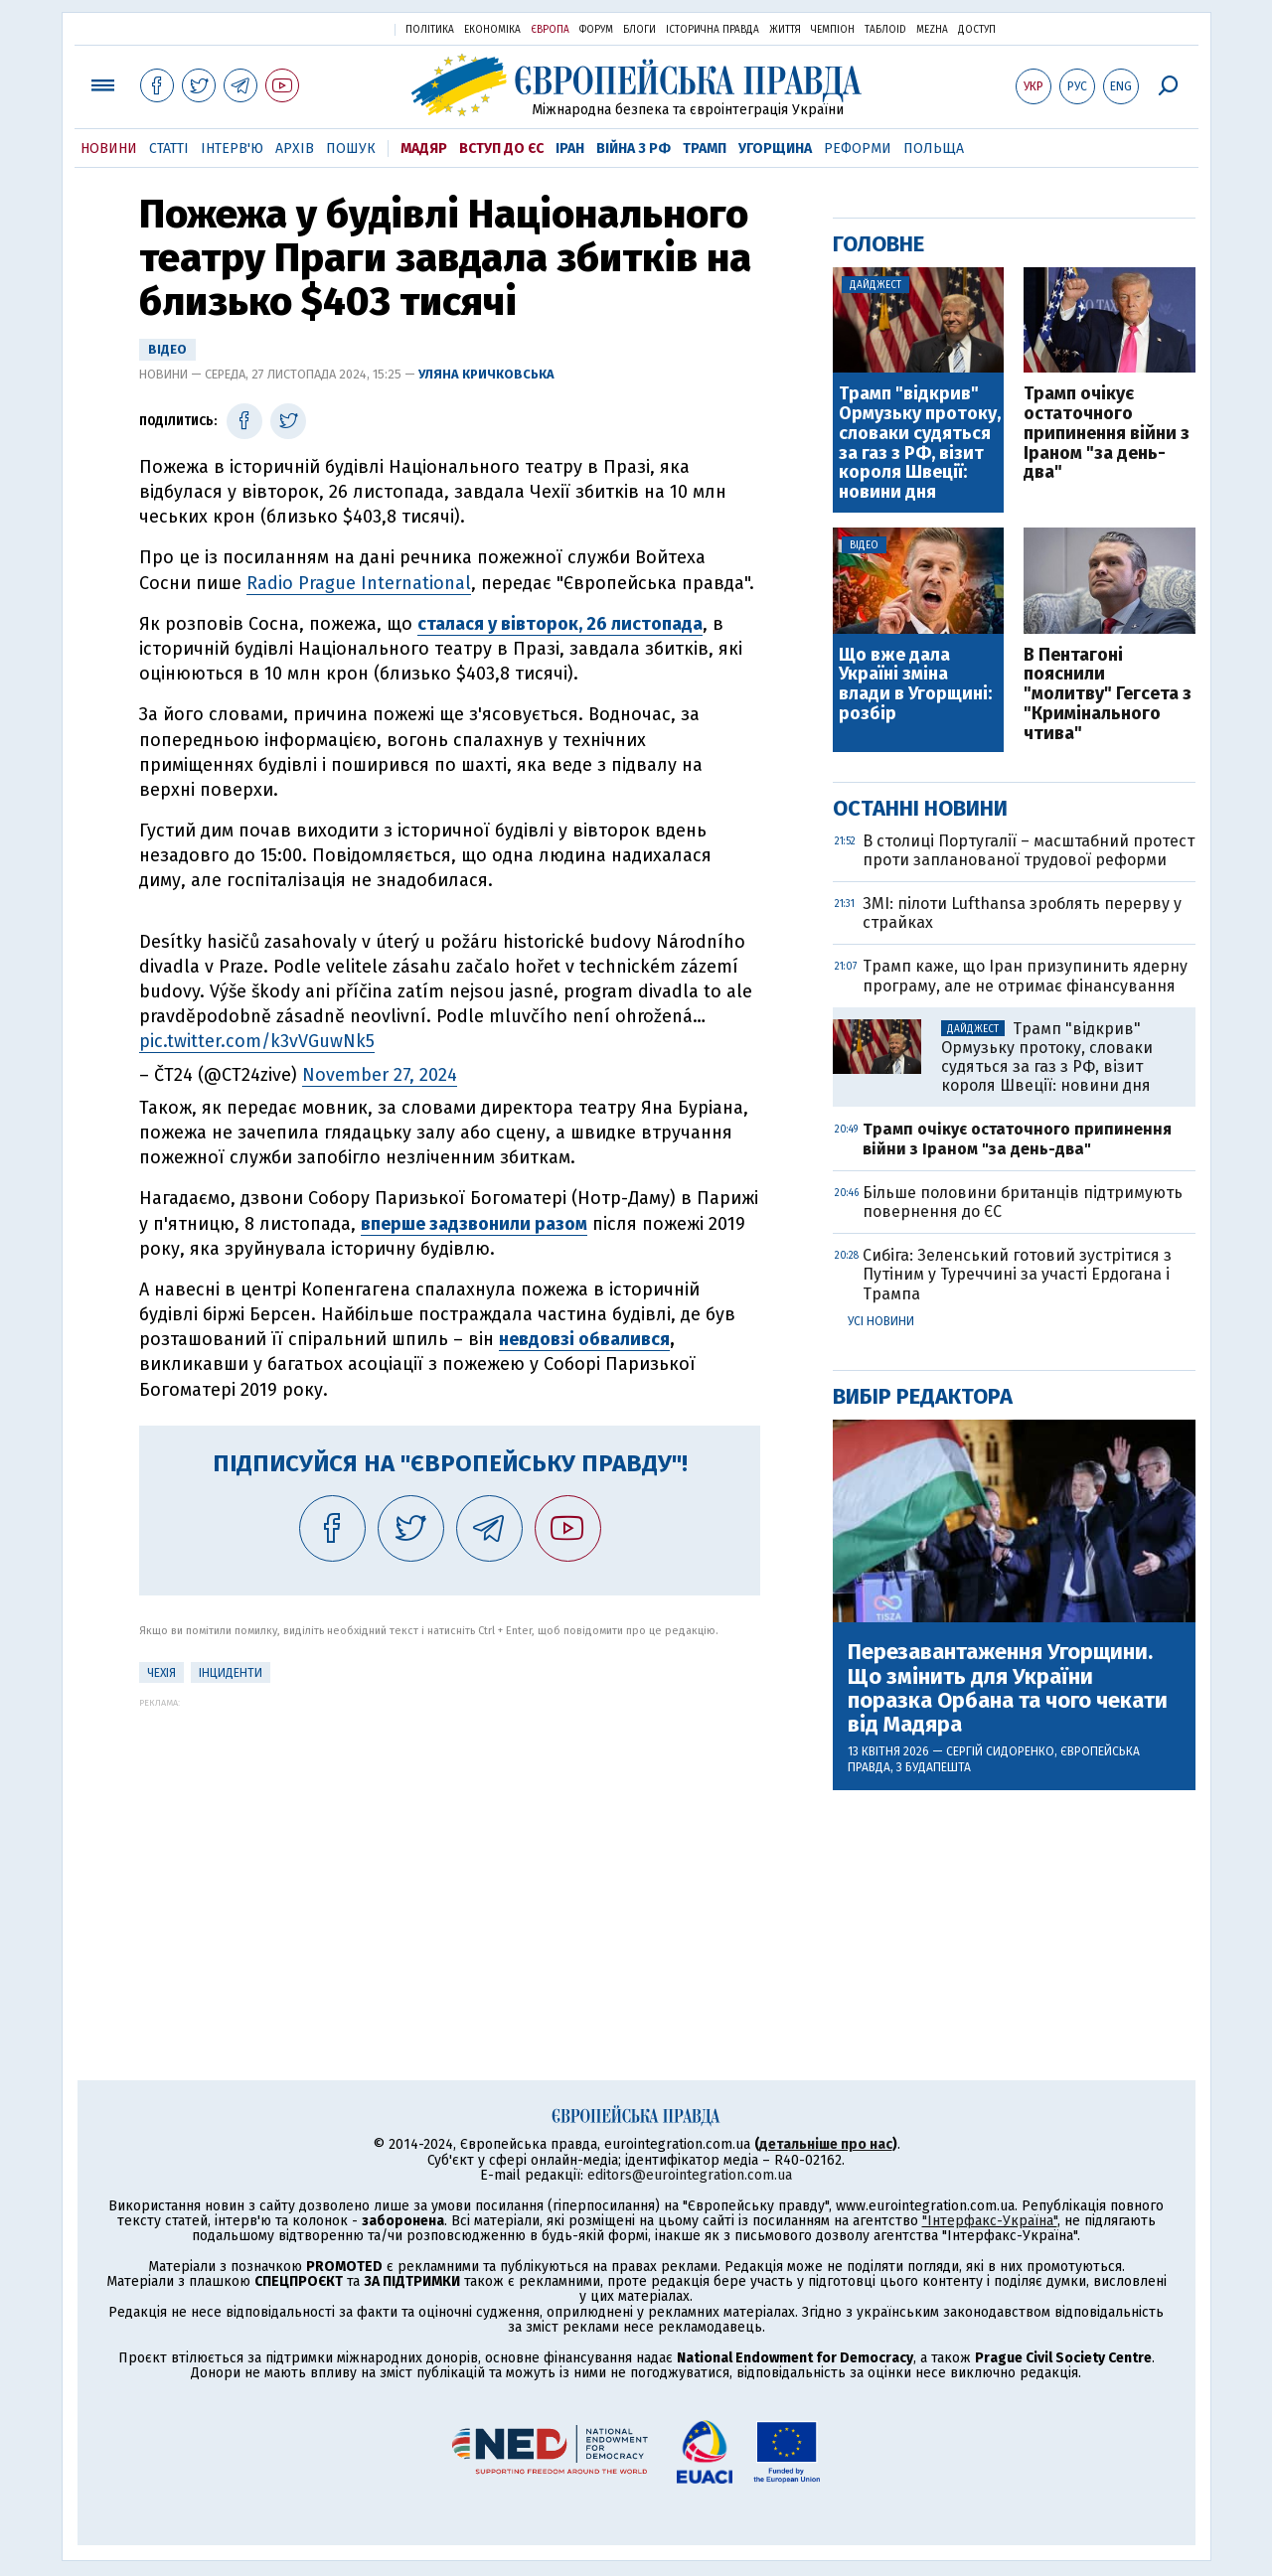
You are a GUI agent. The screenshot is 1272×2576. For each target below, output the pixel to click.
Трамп (704, 148)
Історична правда (712, 30)
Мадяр (423, 148)
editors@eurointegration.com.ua (689, 2175)
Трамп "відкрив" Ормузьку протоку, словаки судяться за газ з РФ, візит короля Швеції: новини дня (920, 443)
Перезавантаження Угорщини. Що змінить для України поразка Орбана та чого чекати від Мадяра (1008, 1688)
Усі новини (881, 1321)
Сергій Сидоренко (1000, 1751)
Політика (429, 30)
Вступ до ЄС (501, 148)
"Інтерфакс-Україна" (989, 2220)
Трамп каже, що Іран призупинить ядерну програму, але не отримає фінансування (1025, 975)
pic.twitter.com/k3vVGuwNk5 (257, 1041)
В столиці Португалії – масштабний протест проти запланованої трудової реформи (1028, 850)
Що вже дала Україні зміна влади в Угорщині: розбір (915, 685)
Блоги (639, 30)
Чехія (161, 1673)
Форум (596, 30)
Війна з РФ (633, 148)
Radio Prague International (358, 583)
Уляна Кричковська (486, 374)
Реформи (857, 148)
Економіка (492, 30)
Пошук (351, 148)
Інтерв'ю (232, 148)
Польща (933, 148)
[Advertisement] (449, 1847)
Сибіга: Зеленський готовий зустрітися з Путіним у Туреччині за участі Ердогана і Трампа (1017, 1274)
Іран (570, 148)
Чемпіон (833, 30)
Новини (108, 148)
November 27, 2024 (379, 1075)
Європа (550, 30)
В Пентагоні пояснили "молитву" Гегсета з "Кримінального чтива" (1108, 695)
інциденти (230, 1673)
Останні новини (920, 808)
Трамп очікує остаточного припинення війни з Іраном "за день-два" (1107, 433)
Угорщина (775, 148)
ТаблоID (885, 30)
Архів (294, 148)
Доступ (977, 30)
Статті (169, 148)
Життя (785, 30)
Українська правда (331, 28)
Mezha (932, 30)
